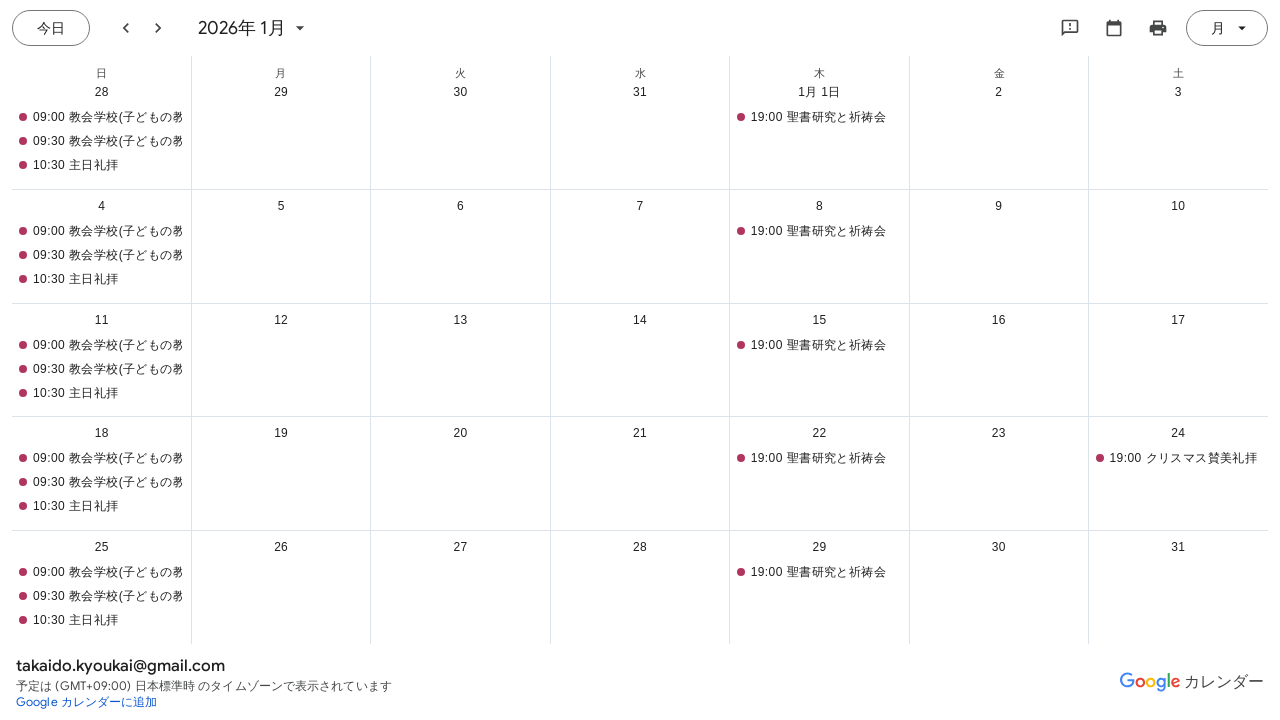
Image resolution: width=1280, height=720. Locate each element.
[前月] (126, 28)
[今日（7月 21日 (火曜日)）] (51, 28)
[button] (97, 117)
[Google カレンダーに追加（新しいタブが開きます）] (87, 702)
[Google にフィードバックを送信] (1070, 28)
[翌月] (158, 28)
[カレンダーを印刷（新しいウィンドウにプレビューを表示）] (1158, 28)
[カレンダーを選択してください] (1114, 28)
